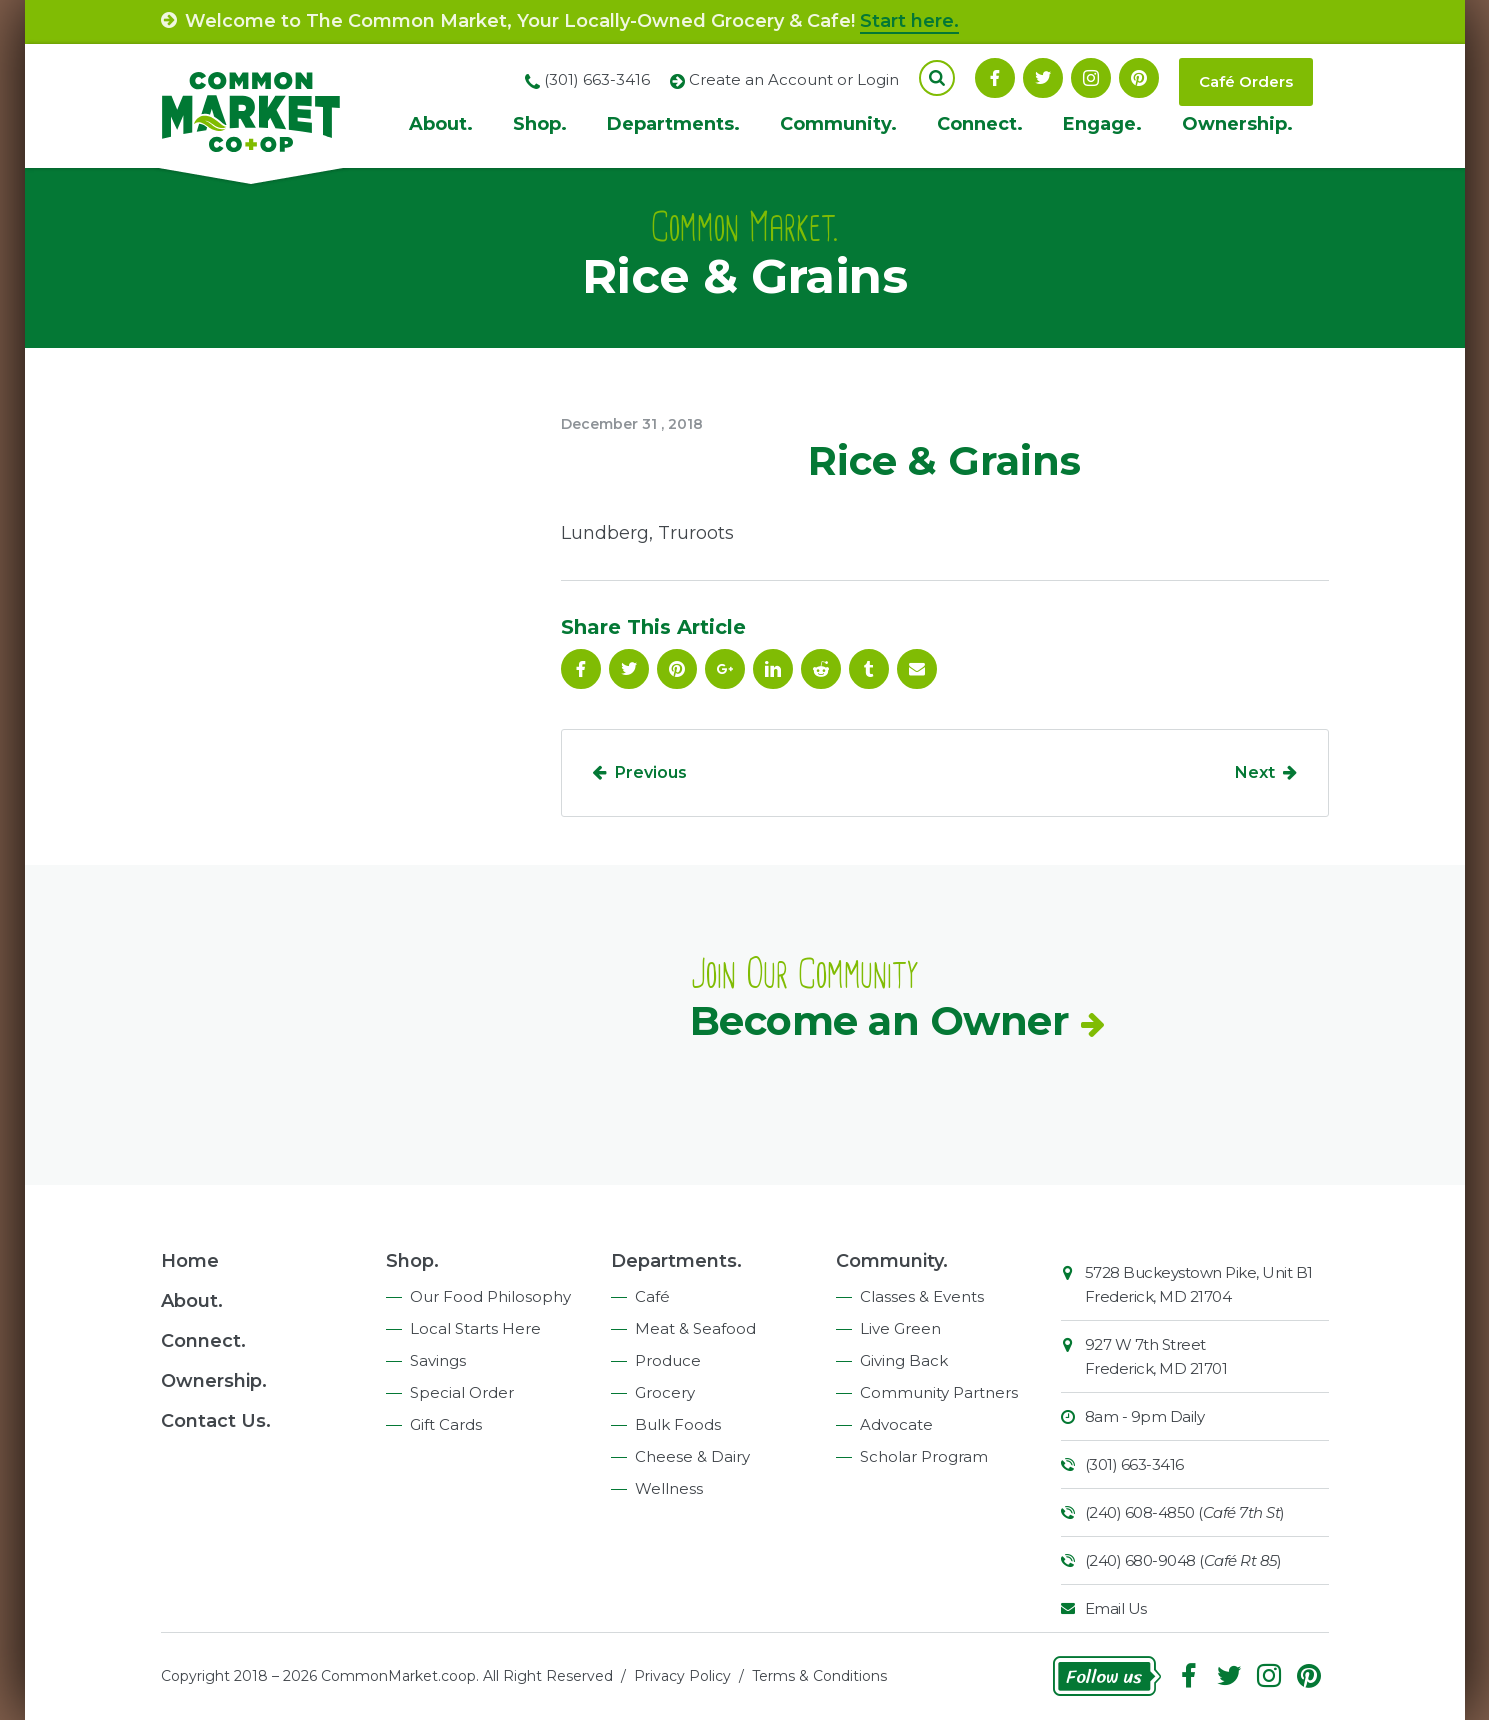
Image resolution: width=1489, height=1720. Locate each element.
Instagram (1091, 78)
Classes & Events (922, 1296)
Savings (438, 1360)
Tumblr (869, 669)
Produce (668, 1360)
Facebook (995, 78)
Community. (838, 124)
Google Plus (725, 669)
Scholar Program (924, 1456)
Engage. (1102, 124)
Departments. (673, 124)
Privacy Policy (682, 1676)
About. (441, 124)
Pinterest (1139, 78)
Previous (651, 772)
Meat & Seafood (695, 1328)
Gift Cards (446, 1424)
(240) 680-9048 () (1183, 1560)
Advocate (896, 1424)
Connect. (980, 124)
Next (1255, 772)
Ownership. (1237, 124)
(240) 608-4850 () (1185, 1512)
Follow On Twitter (1043, 78)
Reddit (821, 669)
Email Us (1116, 1608)
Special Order (462, 1392)
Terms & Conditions (819, 1676)
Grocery (665, 1392)
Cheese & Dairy (692, 1456)
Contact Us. (216, 1421)
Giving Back (904, 1360)
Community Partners (939, 1392)
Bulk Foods (678, 1424)
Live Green (900, 1328)
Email (917, 669)
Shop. (540, 124)
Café (652, 1296)
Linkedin (773, 669)
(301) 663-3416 (1134, 1464)
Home (190, 1261)
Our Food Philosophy (490, 1296)
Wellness (669, 1488)
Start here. (909, 21)
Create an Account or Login (794, 79)
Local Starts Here (475, 1328)
